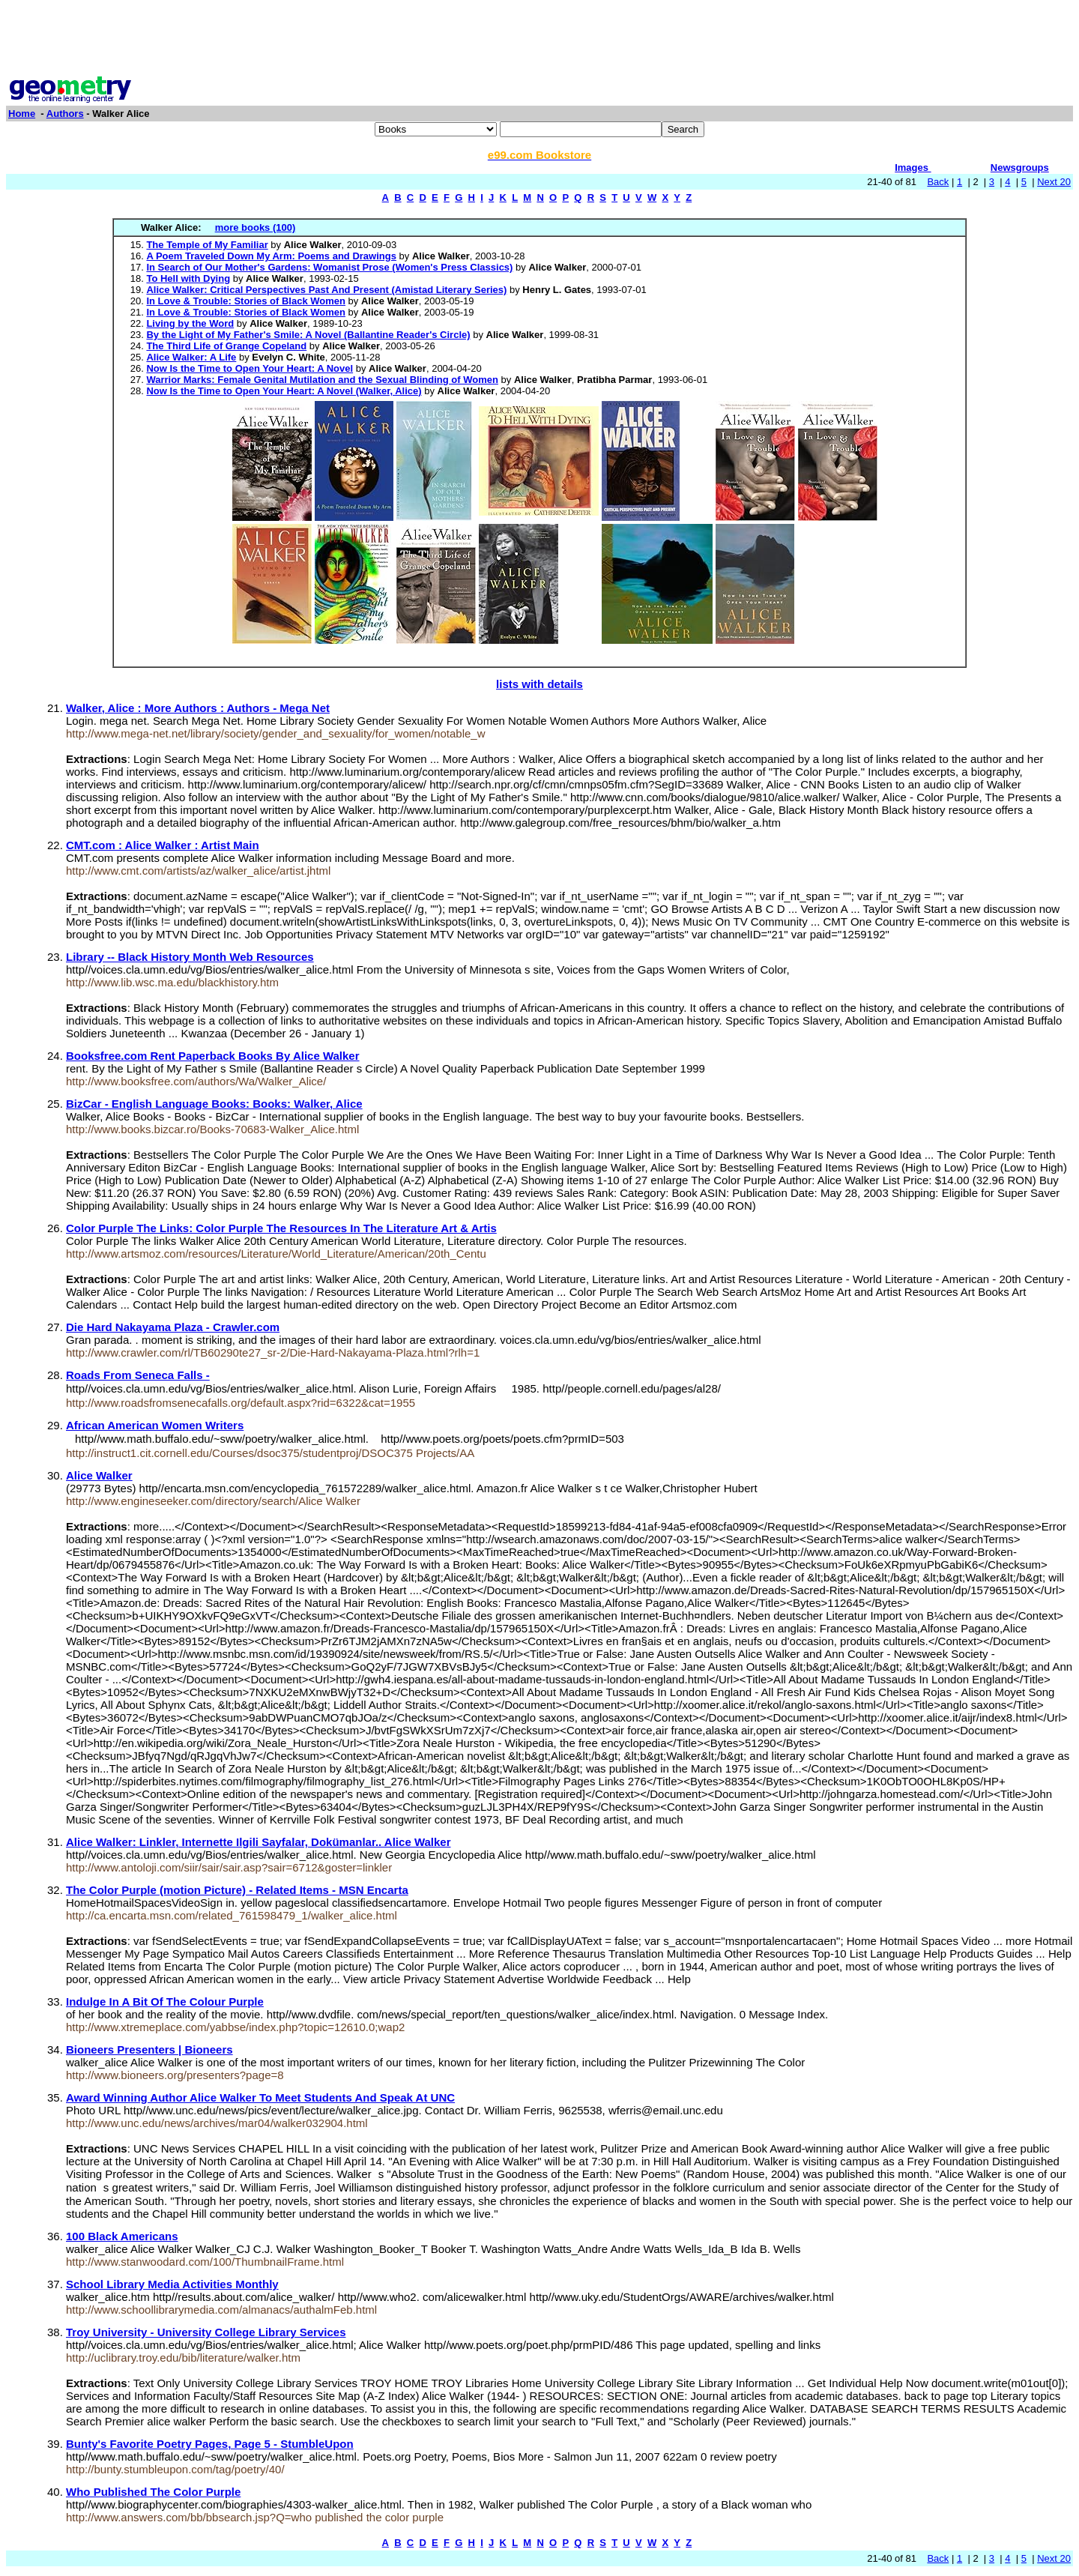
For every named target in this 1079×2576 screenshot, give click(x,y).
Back (938, 181)
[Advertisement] (539, 39)
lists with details (539, 684)
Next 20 (1054, 181)
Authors (65, 113)
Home (21, 113)
